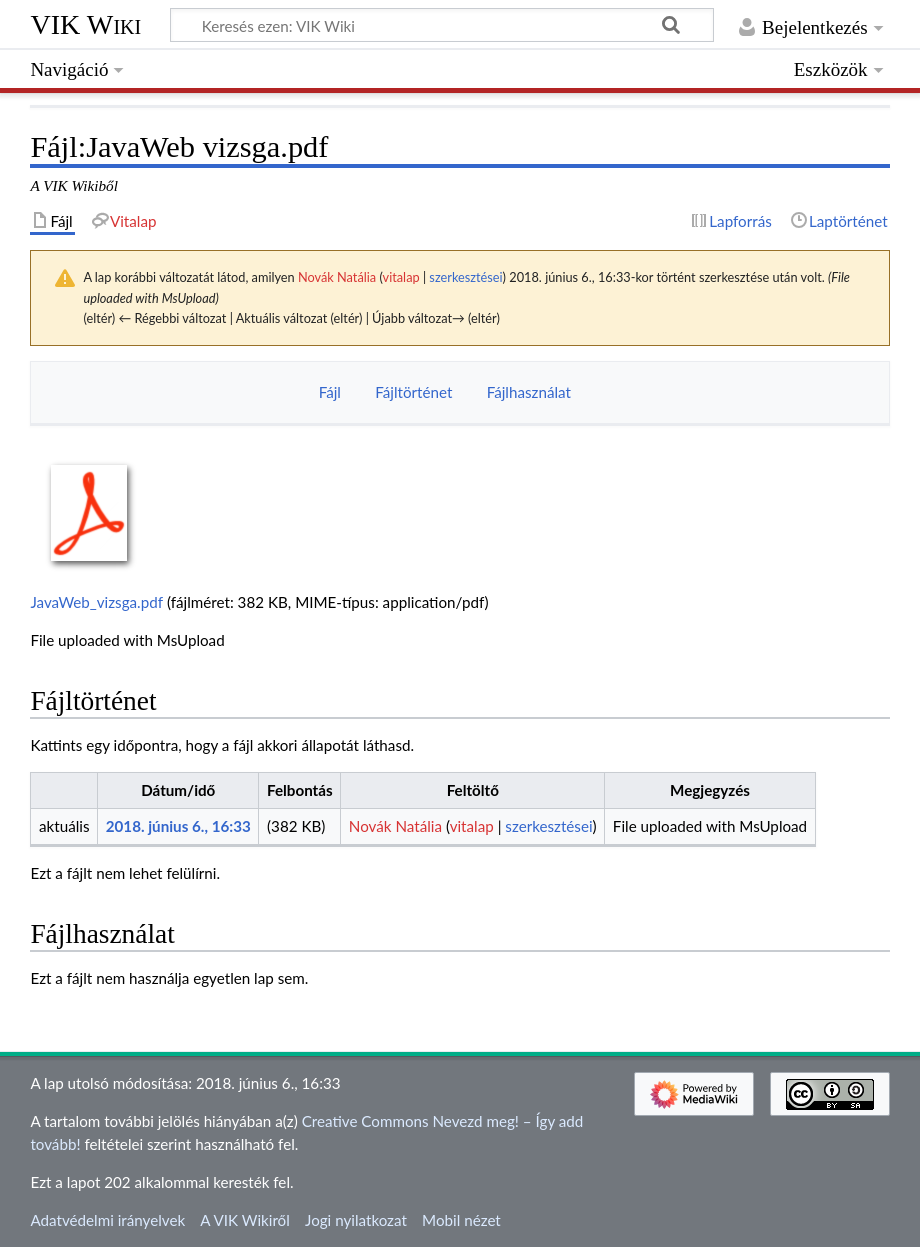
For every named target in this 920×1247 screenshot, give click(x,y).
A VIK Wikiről (244, 1220)
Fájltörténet (413, 392)
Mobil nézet (461, 1220)
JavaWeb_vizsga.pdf (96, 602)
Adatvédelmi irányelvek (107, 1220)
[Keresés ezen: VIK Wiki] (442, 25)
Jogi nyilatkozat (356, 1220)
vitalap (401, 277)
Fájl (330, 392)
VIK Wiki (85, 24)
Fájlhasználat (529, 392)
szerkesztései (465, 277)
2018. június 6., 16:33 (178, 826)
